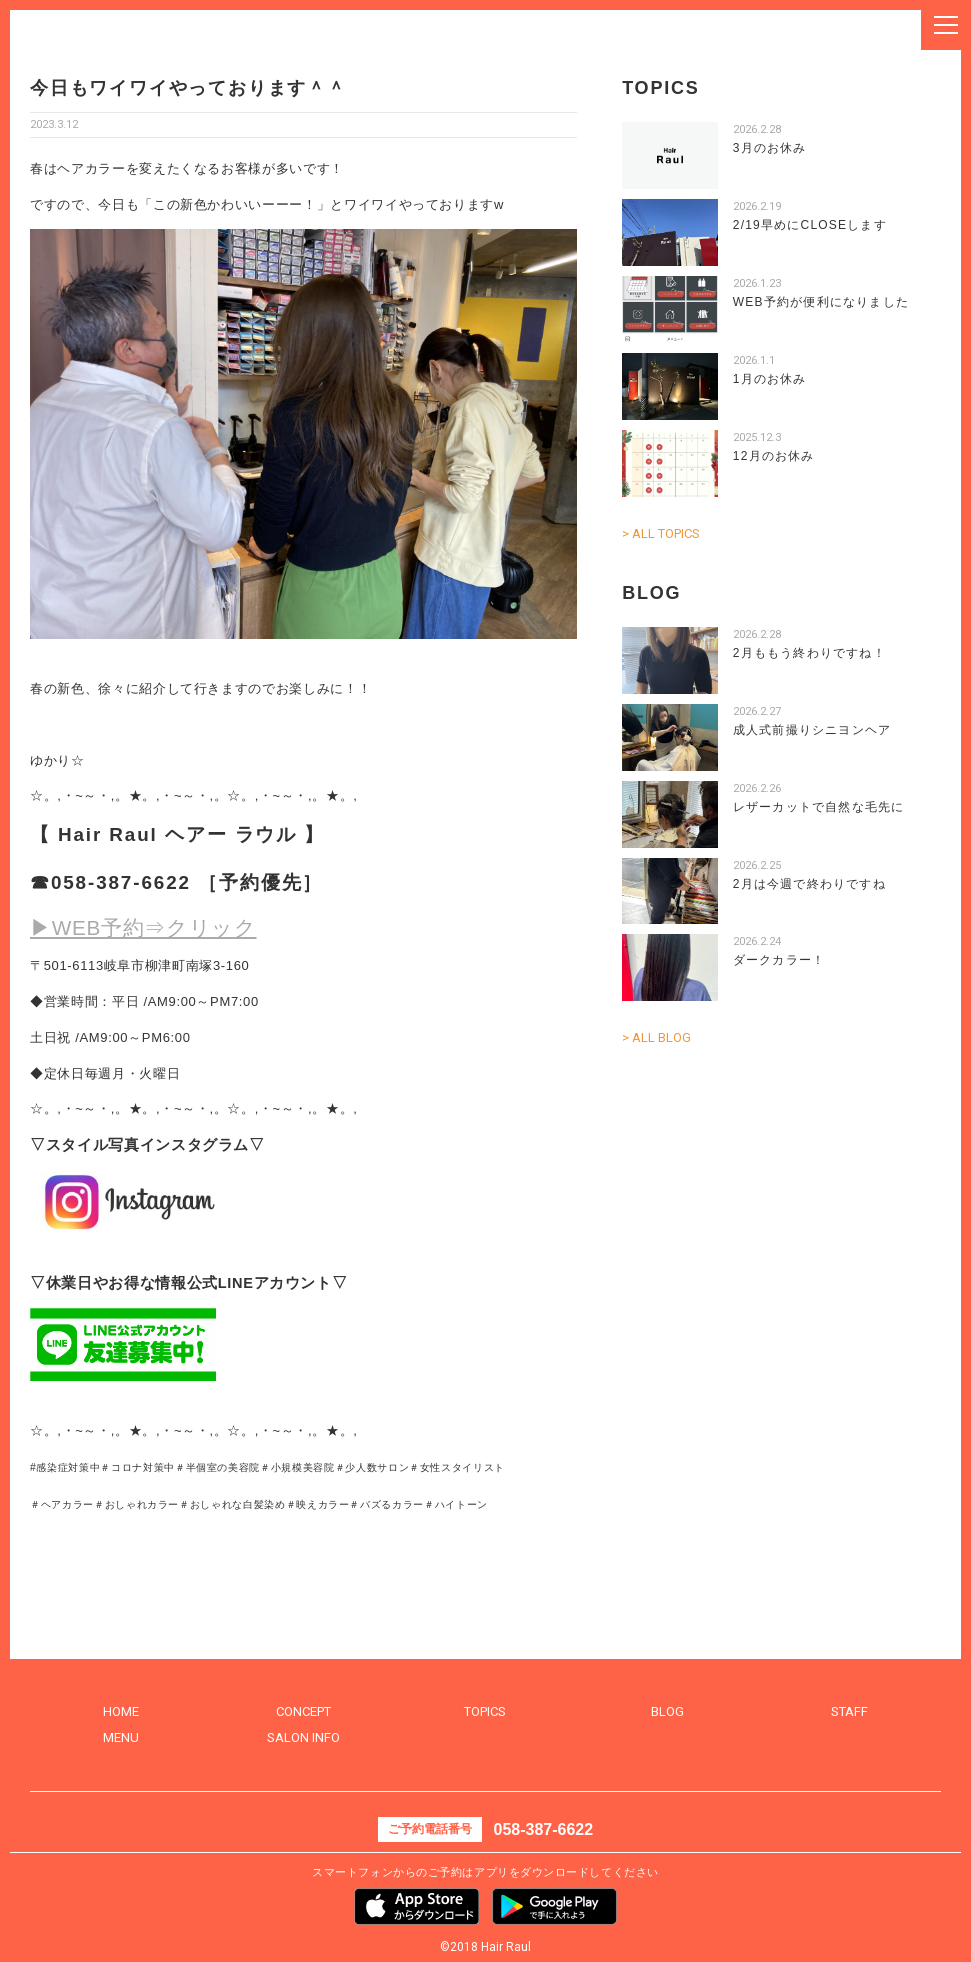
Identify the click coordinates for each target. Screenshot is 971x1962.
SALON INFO (303, 1737)
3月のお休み (770, 148)
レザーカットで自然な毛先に (819, 807)
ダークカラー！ (779, 960)
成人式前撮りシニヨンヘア (812, 730)
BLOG (667, 1711)
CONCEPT (303, 1711)
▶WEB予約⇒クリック (143, 927)
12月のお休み (774, 456)
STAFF (849, 1711)
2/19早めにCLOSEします (810, 225)
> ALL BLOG (656, 1037)
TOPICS (485, 1711)
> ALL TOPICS (661, 533)
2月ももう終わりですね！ (809, 653)
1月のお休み (770, 379)
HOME (121, 1711)
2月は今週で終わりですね (809, 884)
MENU (121, 1737)
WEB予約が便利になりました (821, 302)
